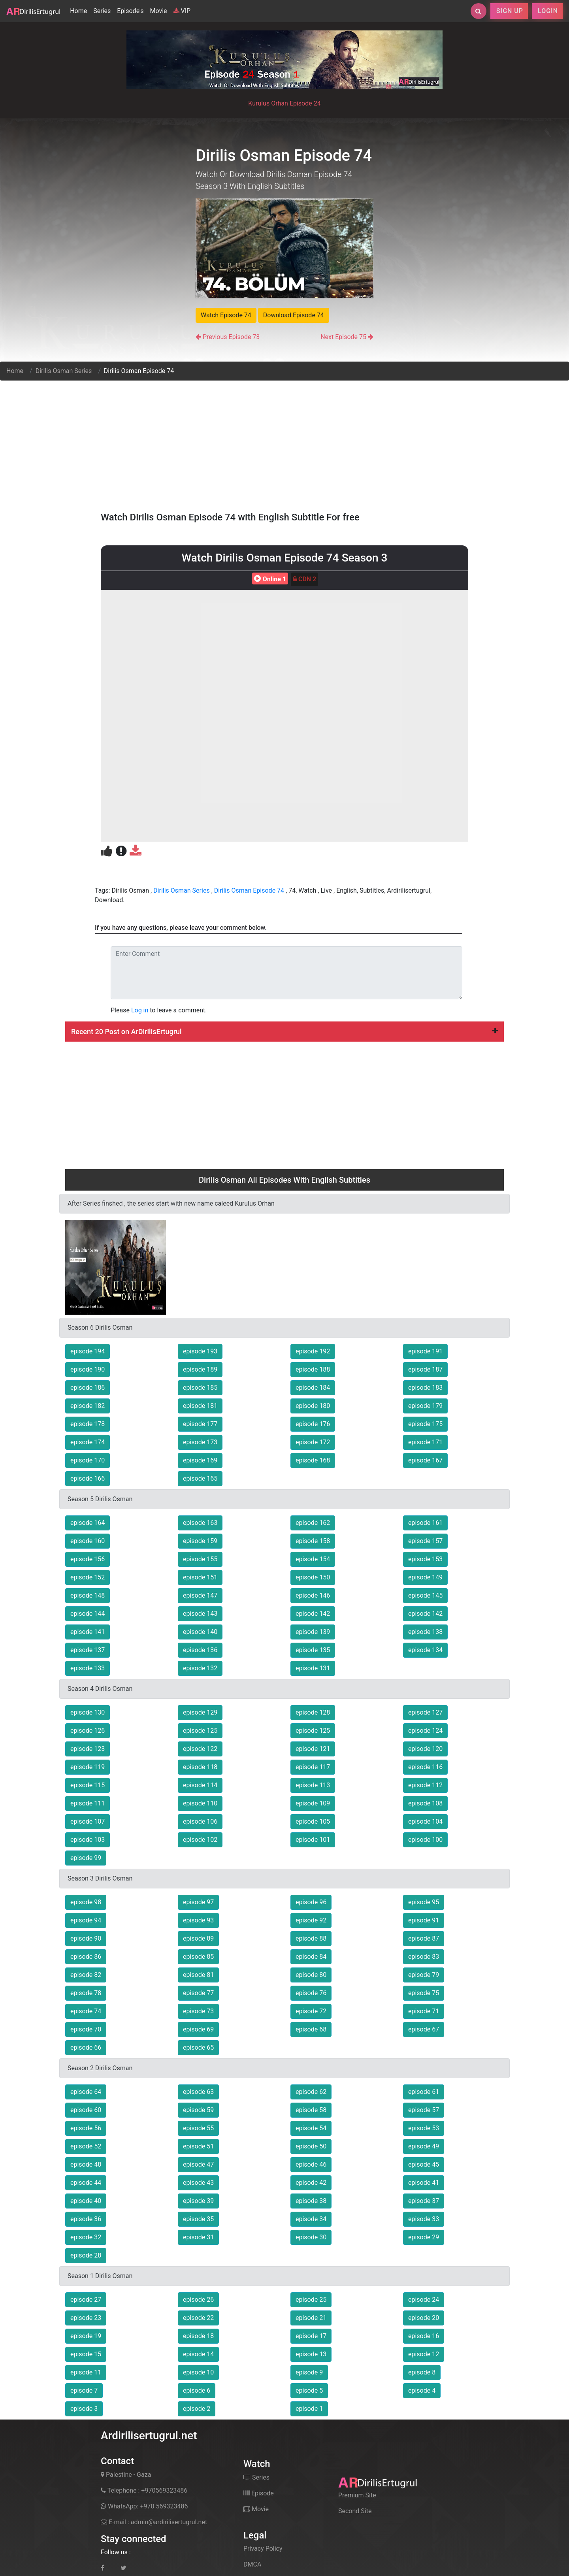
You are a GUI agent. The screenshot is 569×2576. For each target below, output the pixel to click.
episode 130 (87, 1712)
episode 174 (87, 1442)
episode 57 (423, 2110)
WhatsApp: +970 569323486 (144, 2506)
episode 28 (85, 2255)
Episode (258, 2493)
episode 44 (85, 2182)
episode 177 (200, 1424)
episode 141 (87, 1632)
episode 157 (425, 1541)
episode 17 (311, 2336)
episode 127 (425, 1712)
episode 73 (198, 2011)
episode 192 (313, 1351)
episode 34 (311, 2219)
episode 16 (423, 2336)
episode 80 (311, 1975)
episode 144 (87, 1613)
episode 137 (87, 1650)
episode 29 (423, 2237)
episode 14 (198, 2354)
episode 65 (198, 2047)
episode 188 (313, 1369)
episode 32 (85, 2237)
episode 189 (200, 1369)
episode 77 (198, 1993)
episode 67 (423, 2029)
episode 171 (425, 1442)
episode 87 (423, 1938)
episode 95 (423, 1902)
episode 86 (85, 1956)
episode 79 (423, 1975)
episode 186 (87, 1387)
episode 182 (87, 1406)
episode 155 (200, 1559)
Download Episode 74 (293, 315)
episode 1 (309, 2408)
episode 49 (423, 2146)
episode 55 (198, 2128)
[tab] (284, 1031)
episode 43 (198, 2182)
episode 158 (313, 1541)
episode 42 (311, 2182)
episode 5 (309, 2390)
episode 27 (85, 2299)
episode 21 (311, 2318)
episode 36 (85, 2219)
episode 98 (85, 1902)
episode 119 (87, 1767)
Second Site (354, 2511)
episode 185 (200, 1387)
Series (102, 11)
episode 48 (85, 2164)
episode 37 (423, 2201)
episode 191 (425, 1351)
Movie (158, 11)
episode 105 (313, 1821)
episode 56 (85, 2128)
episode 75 (423, 1993)
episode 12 (423, 2354)
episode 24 (423, 2299)
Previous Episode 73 (231, 337)
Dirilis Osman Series (64, 371)
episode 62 (311, 2091)
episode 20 (423, 2318)
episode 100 (425, 1839)
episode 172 (313, 1442)
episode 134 (425, 1650)
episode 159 (200, 1541)
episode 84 (311, 1956)
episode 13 (311, 2354)
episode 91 (423, 1920)
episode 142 (313, 1613)
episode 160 (87, 1541)
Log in (139, 1010)
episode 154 (313, 1559)
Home (80, 10)
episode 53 (423, 2128)
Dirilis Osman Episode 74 (249, 890)
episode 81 (198, 1975)
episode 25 (311, 2299)
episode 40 (85, 2201)
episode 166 (87, 1478)
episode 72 (311, 2011)
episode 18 (198, 2336)
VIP (182, 11)
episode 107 (87, 1821)
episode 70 (85, 2029)
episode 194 (87, 1351)
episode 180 (313, 1406)
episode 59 (198, 2110)
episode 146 (313, 1595)
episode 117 (313, 1767)
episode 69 (198, 2029)
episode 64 (85, 2091)
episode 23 (85, 2318)
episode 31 (198, 2237)
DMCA (252, 2564)
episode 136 (200, 1650)
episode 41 (423, 2182)
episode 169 (200, 1460)
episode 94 (85, 1920)
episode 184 (313, 1387)
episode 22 (198, 2318)
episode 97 (198, 1902)
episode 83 (423, 1956)
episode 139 (313, 1632)
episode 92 (311, 1920)
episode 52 (85, 2146)
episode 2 (196, 2408)
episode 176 (313, 1424)
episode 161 (425, 1522)
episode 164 (87, 1522)
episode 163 (200, 1522)
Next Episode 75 (343, 337)
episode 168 (313, 1460)
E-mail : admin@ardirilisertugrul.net (154, 2522)
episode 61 (423, 2091)
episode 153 (425, 1559)
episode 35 (198, 2219)
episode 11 (85, 2372)
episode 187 (425, 1369)
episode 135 (313, 1650)
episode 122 (200, 1749)
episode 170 (87, 1460)
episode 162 (313, 1522)
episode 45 (423, 2164)
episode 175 (425, 1424)
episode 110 (200, 1803)
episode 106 (200, 1821)
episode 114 (200, 1785)
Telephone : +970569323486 (144, 2490)
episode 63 (198, 2091)
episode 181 (200, 1406)
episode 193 (200, 1351)
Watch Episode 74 (226, 315)
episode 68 (311, 2029)
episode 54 (311, 2128)
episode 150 (313, 1577)
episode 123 (87, 1749)
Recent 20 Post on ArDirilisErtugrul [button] (284, 1031)
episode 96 (311, 1902)
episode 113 (313, 1785)
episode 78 (85, 1993)
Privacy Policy (263, 2548)
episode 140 (200, 1632)
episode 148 (87, 1595)
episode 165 (200, 1478)
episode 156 (87, 1559)
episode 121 (313, 1749)
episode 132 (200, 1668)
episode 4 (421, 2390)
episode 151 (200, 1577)
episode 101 (313, 1839)
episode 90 (85, 1938)
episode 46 (311, 2164)
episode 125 (200, 1730)
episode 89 (198, 1938)
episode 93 (198, 1920)
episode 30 (311, 2237)
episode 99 (85, 1858)
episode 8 (421, 2372)
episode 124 (425, 1730)
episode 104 (425, 1821)
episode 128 (313, 1712)
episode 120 (425, 1749)
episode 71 (423, 2011)
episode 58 (311, 2110)
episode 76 (311, 1993)
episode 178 (87, 1424)
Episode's (130, 11)
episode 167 (425, 1460)
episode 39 (198, 2201)
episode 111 (87, 1803)
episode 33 (423, 2219)
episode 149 (425, 1577)
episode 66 (85, 2047)
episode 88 (311, 1938)
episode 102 (200, 1839)
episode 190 (87, 1369)
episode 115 (87, 1785)
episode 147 (200, 1595)
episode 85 (198, 1956)
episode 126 (87, 1730)
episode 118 (200, 1767)
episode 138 (425, 1632)
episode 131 (313, 1668)
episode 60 (85, 2110)
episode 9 (309, 2372)
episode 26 (198, 2299)
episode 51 (198, 2146)
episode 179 (425, 1406)
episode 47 (198, 2164)
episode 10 (198, 2372)
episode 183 (425, 1387)
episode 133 (87, 1668)
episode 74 (85, 2011)
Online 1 (269, 579)
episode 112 (425, 1785)
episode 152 (87, 1577)
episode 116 (425, 1767)
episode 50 (311, 2146)
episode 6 (196, 2390)
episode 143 (200, 1613)
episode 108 (425, 1803)
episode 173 (200, 1442)
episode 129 (200, 1712)
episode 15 (85, 2354)
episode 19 (85, 2336)
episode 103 (87, 1839)
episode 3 (84, 2408)
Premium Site (357, 2495)
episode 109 (313, 1803)
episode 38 (311, 2201)
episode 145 (425, 1595)
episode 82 (85, 1975)
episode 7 (84, 2390)
